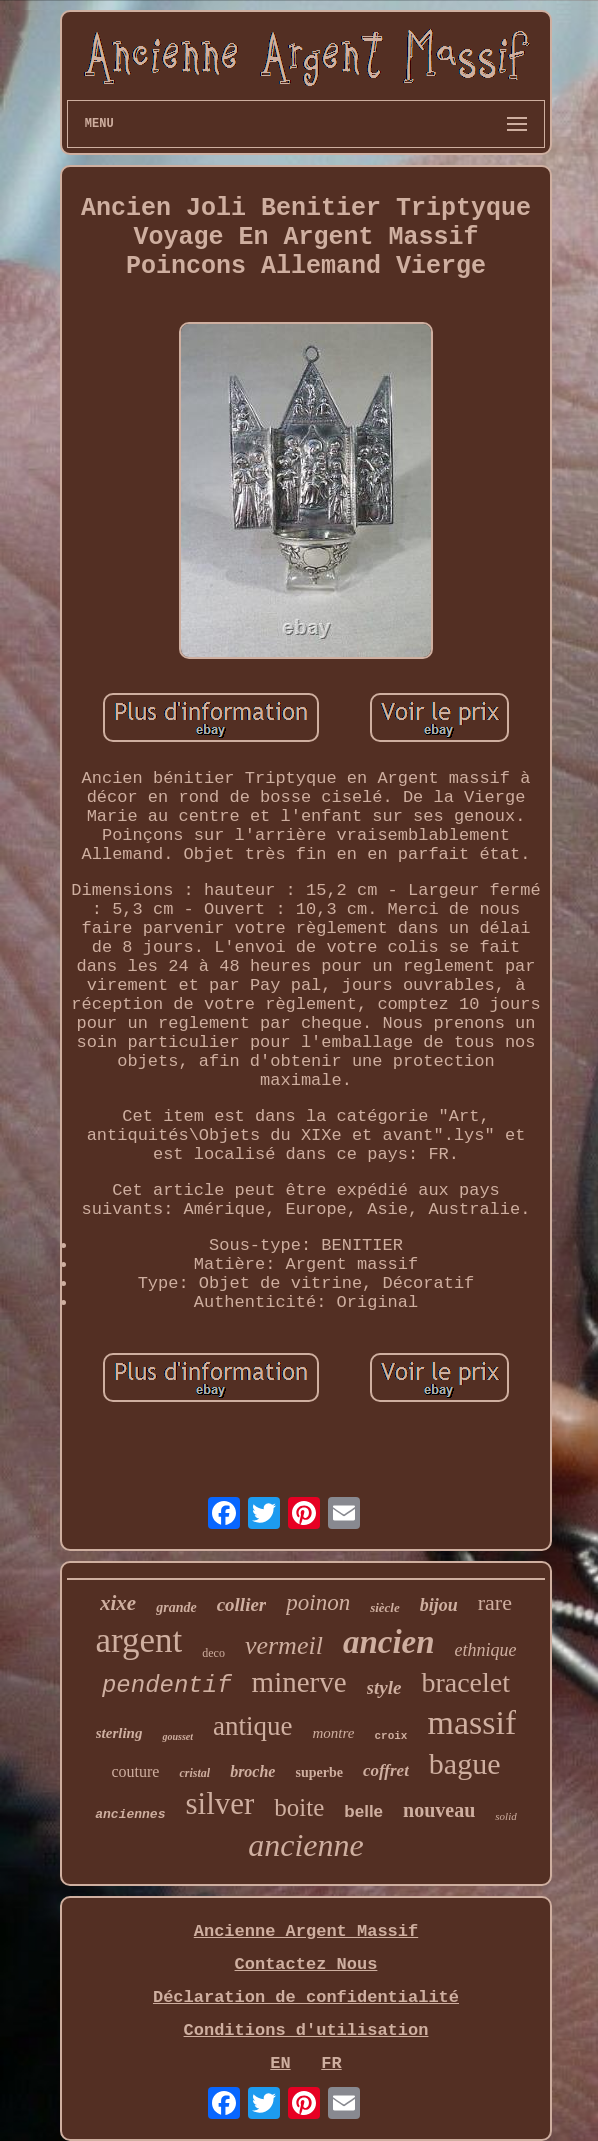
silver (219, 1803)
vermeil (284, 1645)
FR (331, 2063)
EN (280, 2063)
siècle (385, 1607)
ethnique (486, 1650)
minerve (299, 1682)
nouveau (439, 1810)
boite (299, 1807)
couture (135, 1771)
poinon (318, 1602)
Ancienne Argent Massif (306, 1931)
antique (252, 1726)
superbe (318, 1772)
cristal (194, 1773)
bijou (439, 1605)
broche (252, 1771)
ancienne (306, 1845)
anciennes (130, 1814)
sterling (119, 1733)
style (384, 1687)
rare (495, 1602)
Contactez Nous (306, 1964)
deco (213, 1653)
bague (465, 1763)
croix (390, 1736)
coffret (386, 1770)
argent (138, 1640)
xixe (118, 1603)
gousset (177, 1736)
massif (471, 1722)
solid (505, 1816)
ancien (389, 1642)
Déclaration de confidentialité (306, 1997)
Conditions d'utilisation (306, 2030)
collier (242, 1604)
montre (333, 1733)
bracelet (465, 1682)
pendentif (167, 1685)
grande (176, 1607)
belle (363, 1811)
